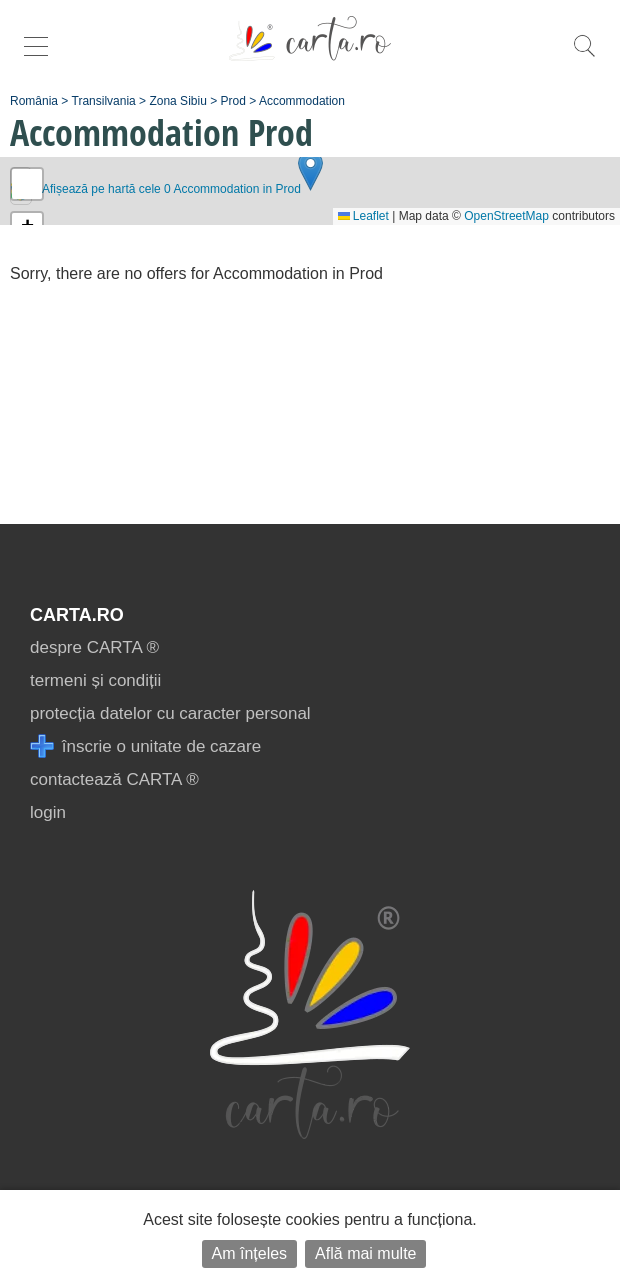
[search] (584, 56)
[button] (310, 170)
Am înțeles (250, 1253)
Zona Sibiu (177, 101)
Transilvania (104, 101)
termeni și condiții (95, 680)
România (34, 101)
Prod (233, 101)
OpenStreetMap (506, 216)
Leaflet (363, 216)
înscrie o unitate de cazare (145, 746)
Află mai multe (365, 1253)
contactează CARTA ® (114, 779)
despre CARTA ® (94, 647)
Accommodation (302, 101)
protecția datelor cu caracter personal (170, 713)
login (48, 812)
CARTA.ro (77, 615)
